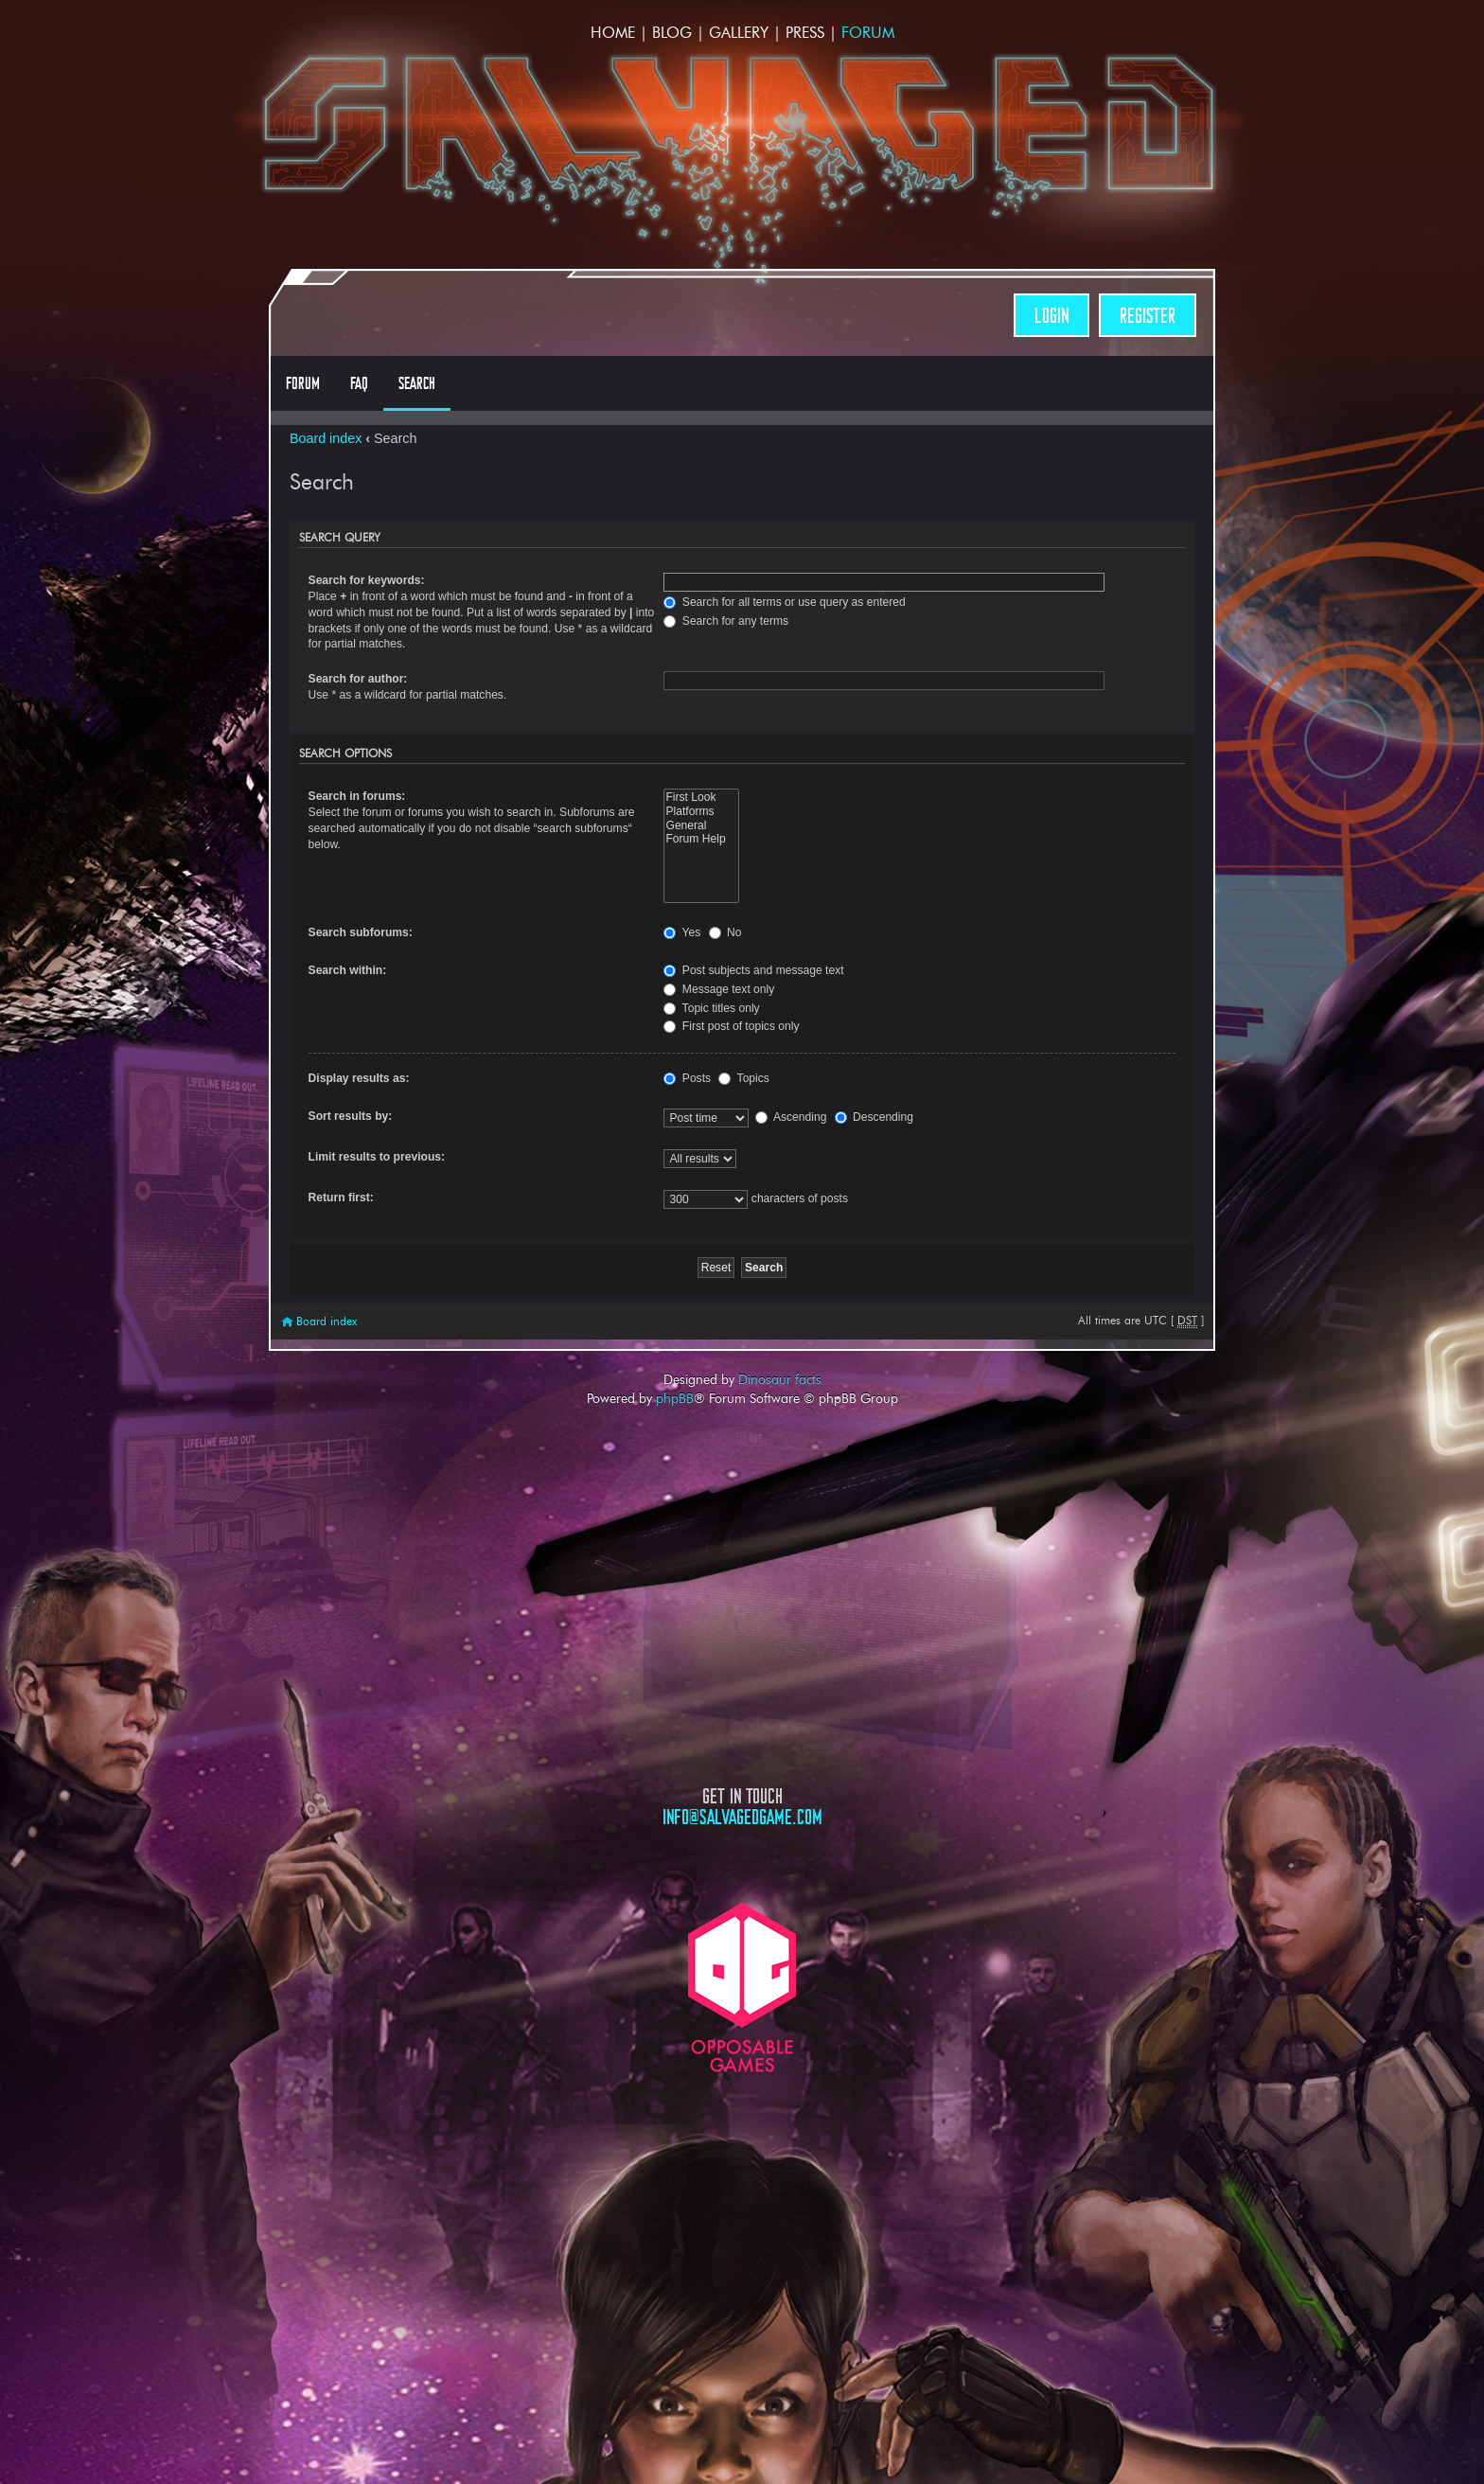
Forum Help (700, 839)
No (725, 932)
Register (1147, 316)
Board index (326, 438)
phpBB (675, 1398)
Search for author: (358, 678)
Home (613, 33)
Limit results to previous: (377, 1156)
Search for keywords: (367, 580)
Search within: (348, 970)
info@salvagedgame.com (742, 1817)
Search (416, 383)
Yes (681, 932)
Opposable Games (742, 1987)
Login (1051, 316)
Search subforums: (361, 932)
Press (805, 33)
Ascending (790, 1117)
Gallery (738, 33)
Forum (867, 33)
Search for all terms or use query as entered (784, 602)
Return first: (341, 1197)
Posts (687, 1078)
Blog (672, 33)
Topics (743, 1078)
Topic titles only (711, 1008)
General (700, 826)
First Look (700, 797)
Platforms (700, 812)
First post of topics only (731, 1026)
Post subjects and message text (753, 970)
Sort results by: (351, 1116)
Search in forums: (357, 796)
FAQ (359, 383)
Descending (874, 1117)
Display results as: (359, 1078)
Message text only (718, 989)
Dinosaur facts (780, 1379)
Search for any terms (725, 621)
